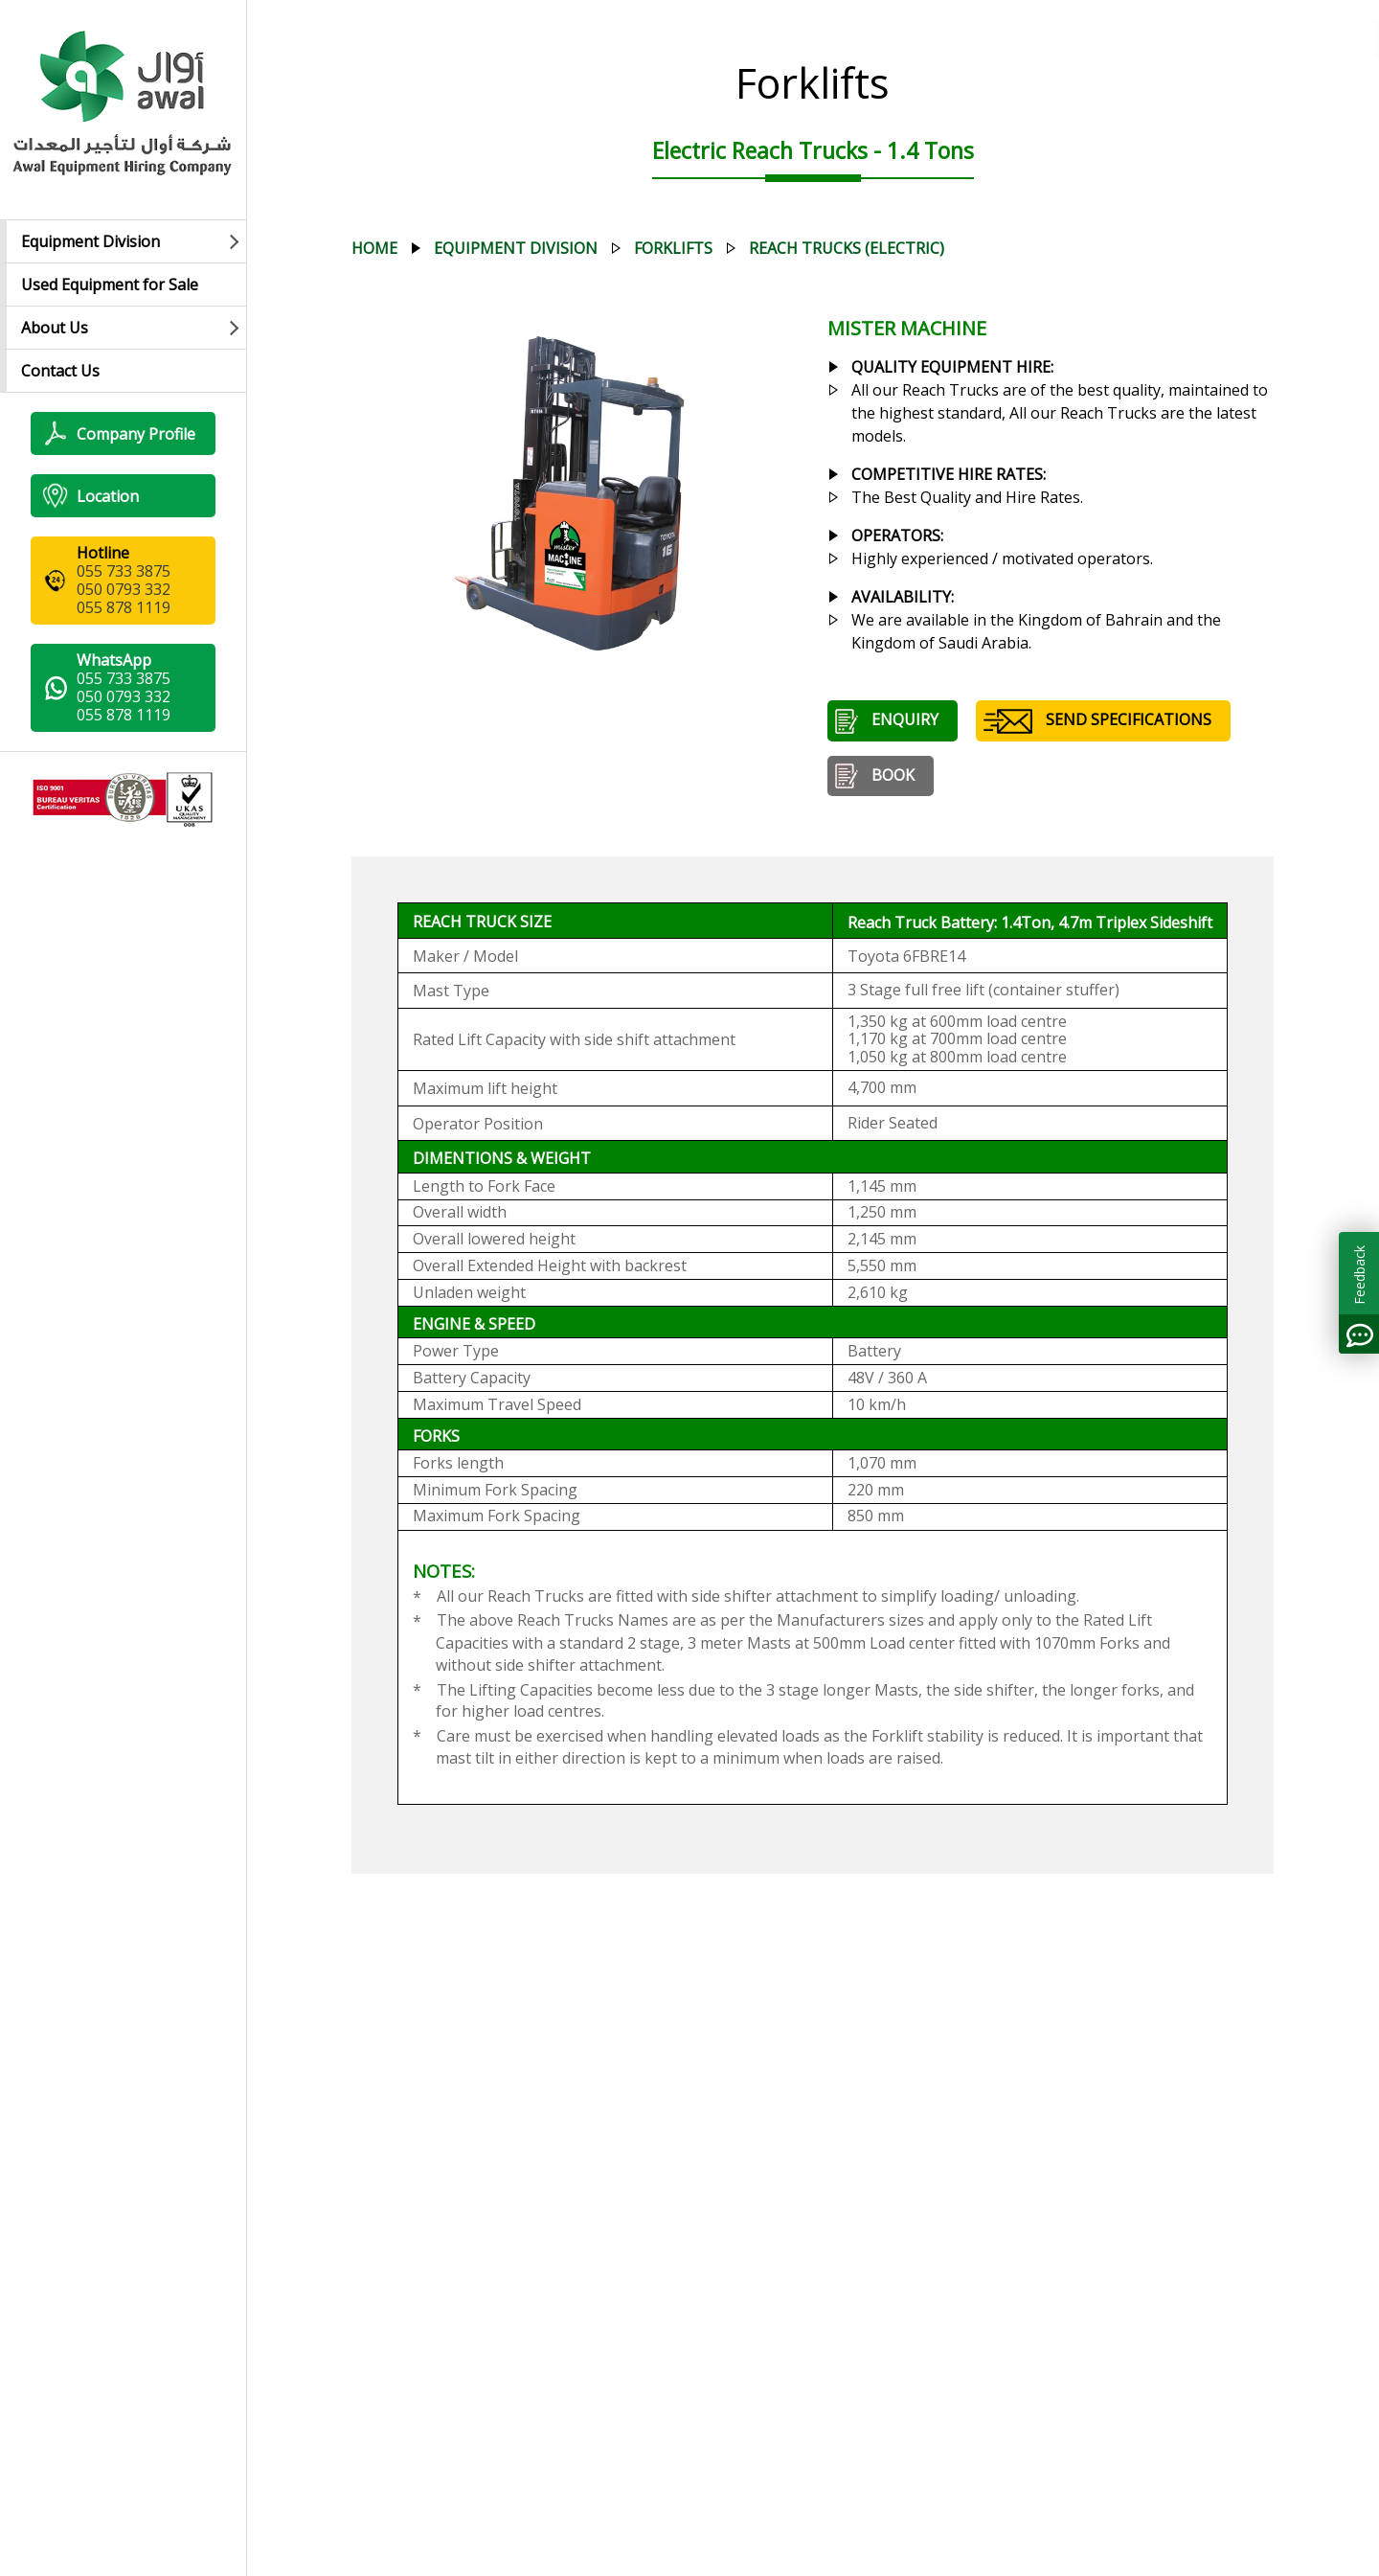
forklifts (673, 248)
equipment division (516, 248)
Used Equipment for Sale (109, 284)
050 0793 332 (123, 589)
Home (374, 248)
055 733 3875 (123, 570)
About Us (54, 327)
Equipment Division (90, 241)
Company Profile (118, 433)
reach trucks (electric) (846, 248)
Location (90, 496)
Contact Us (60, 370)
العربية (1270, 39)
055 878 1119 (123, 607)
